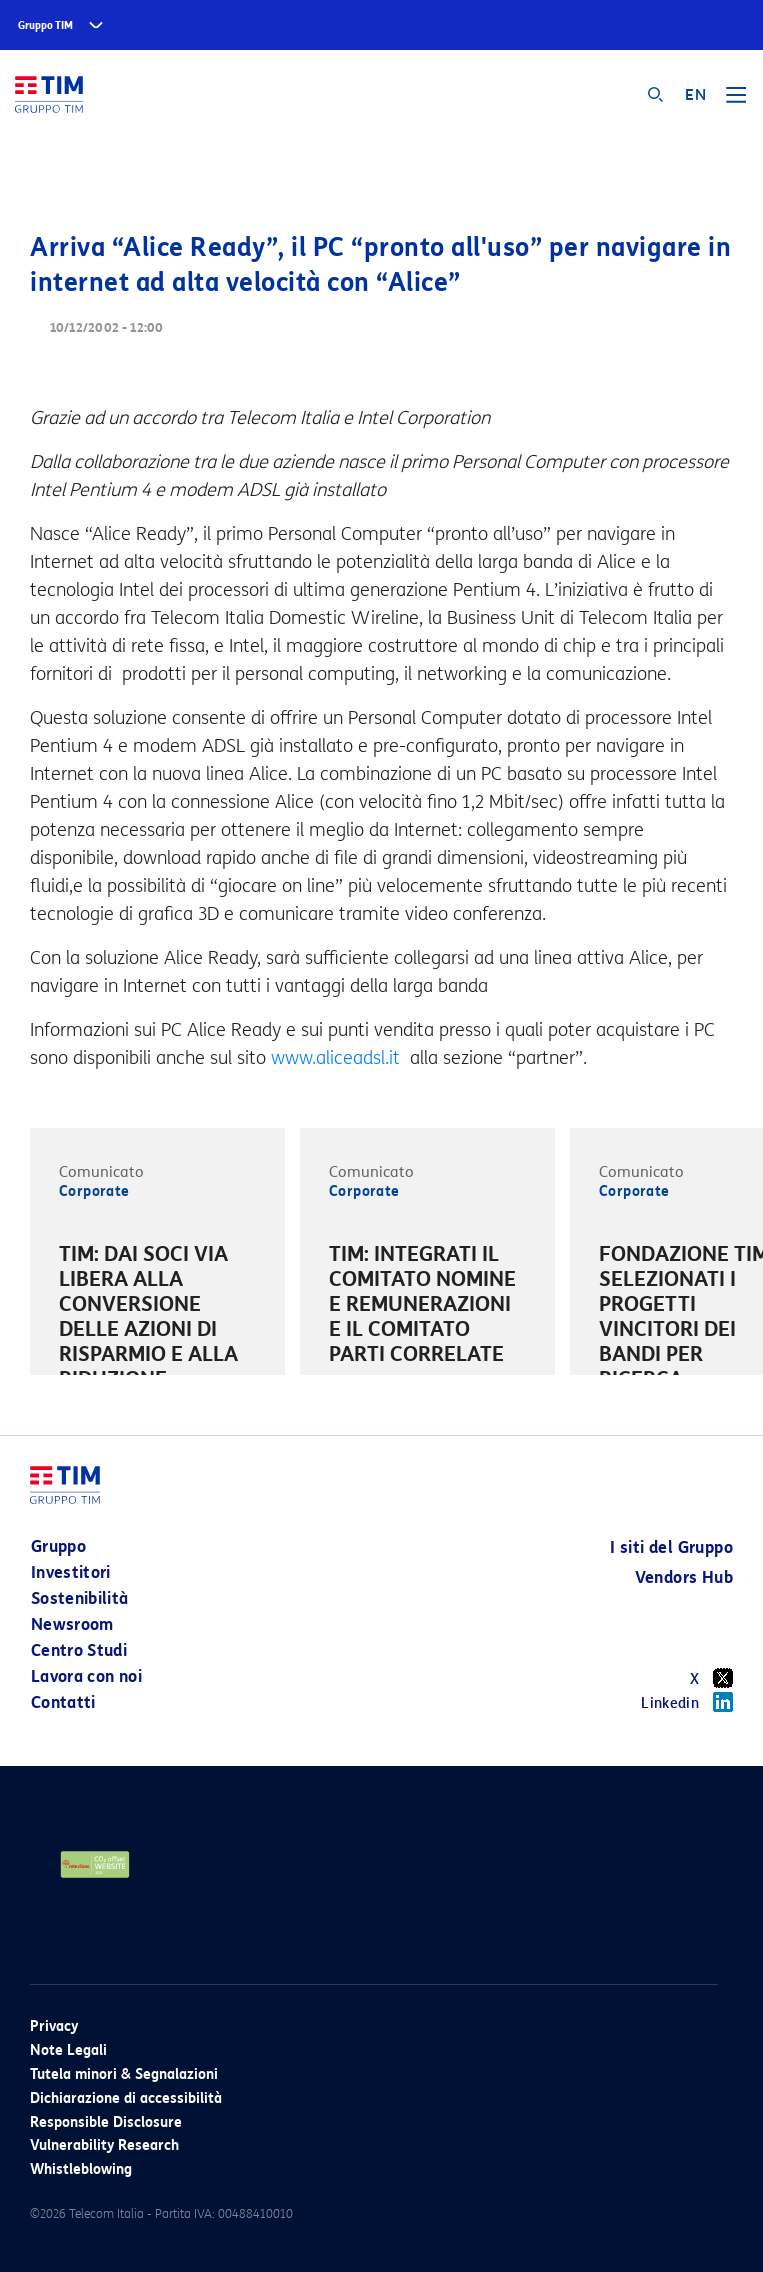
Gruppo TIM (45, 25)
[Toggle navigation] (736, 102)
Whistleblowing (81, 2169)
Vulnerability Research (104, 2145)
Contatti (63, 1702)
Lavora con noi (86, 1676)
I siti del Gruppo (671, 1547)
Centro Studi (79, 1650)
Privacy (54, 2026)
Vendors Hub (684, 1577)
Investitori (71, 1572)
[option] (157, 1345)
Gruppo (58, 1546)
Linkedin (687, 1702)
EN (695, 95)
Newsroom (72, 1624)
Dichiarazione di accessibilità (126, 2098)
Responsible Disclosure (106, 2122)
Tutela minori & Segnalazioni (124, 2074)
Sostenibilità (80, 1598)
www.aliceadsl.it (338, 1058)
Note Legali (68, 2050)
